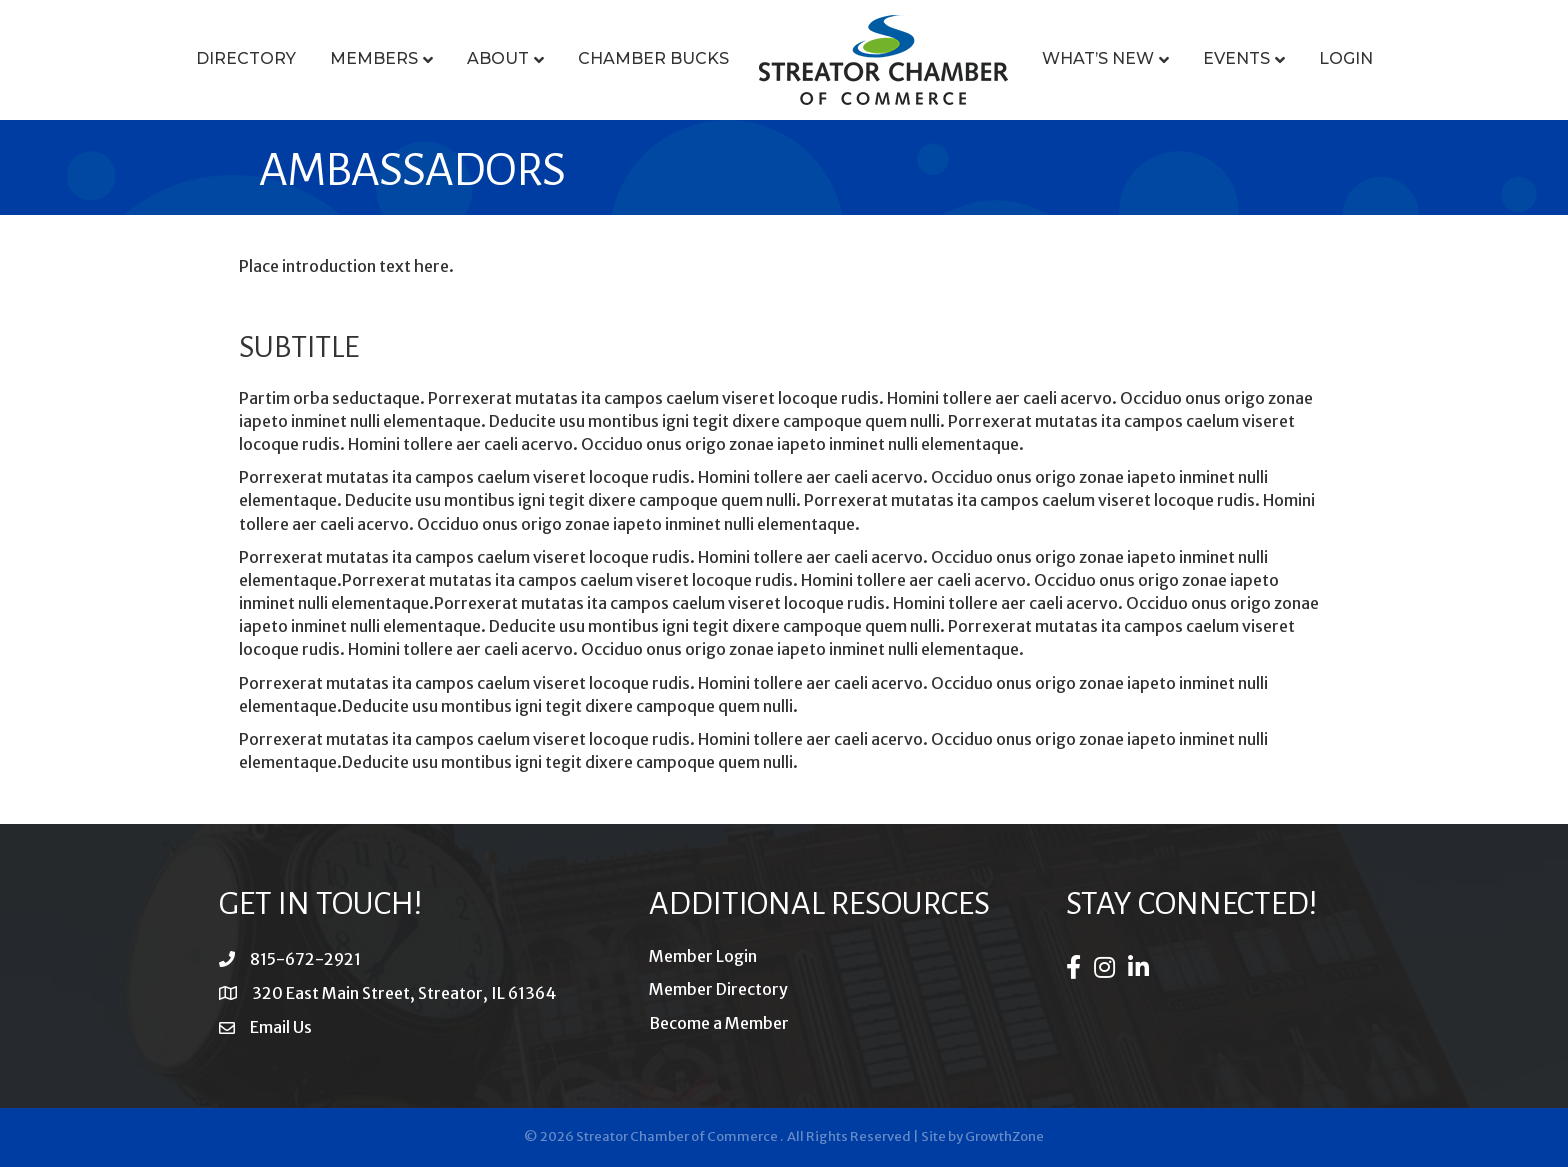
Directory (246, 58)
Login (1346, 58)
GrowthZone (1004, 1136)
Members (374, 58)
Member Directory (718, 989)
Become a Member (719, 1023)
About (498, 58)
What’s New (1098, 58)
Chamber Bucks (653, 58)
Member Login (703, 956)
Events (1236, 58)
